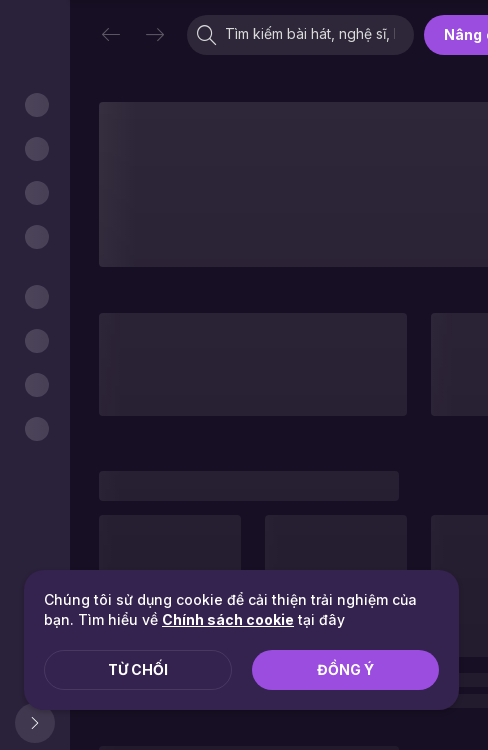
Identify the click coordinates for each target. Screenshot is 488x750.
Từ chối (138, 669)
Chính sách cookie (228, 619)
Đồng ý (345, 669)
